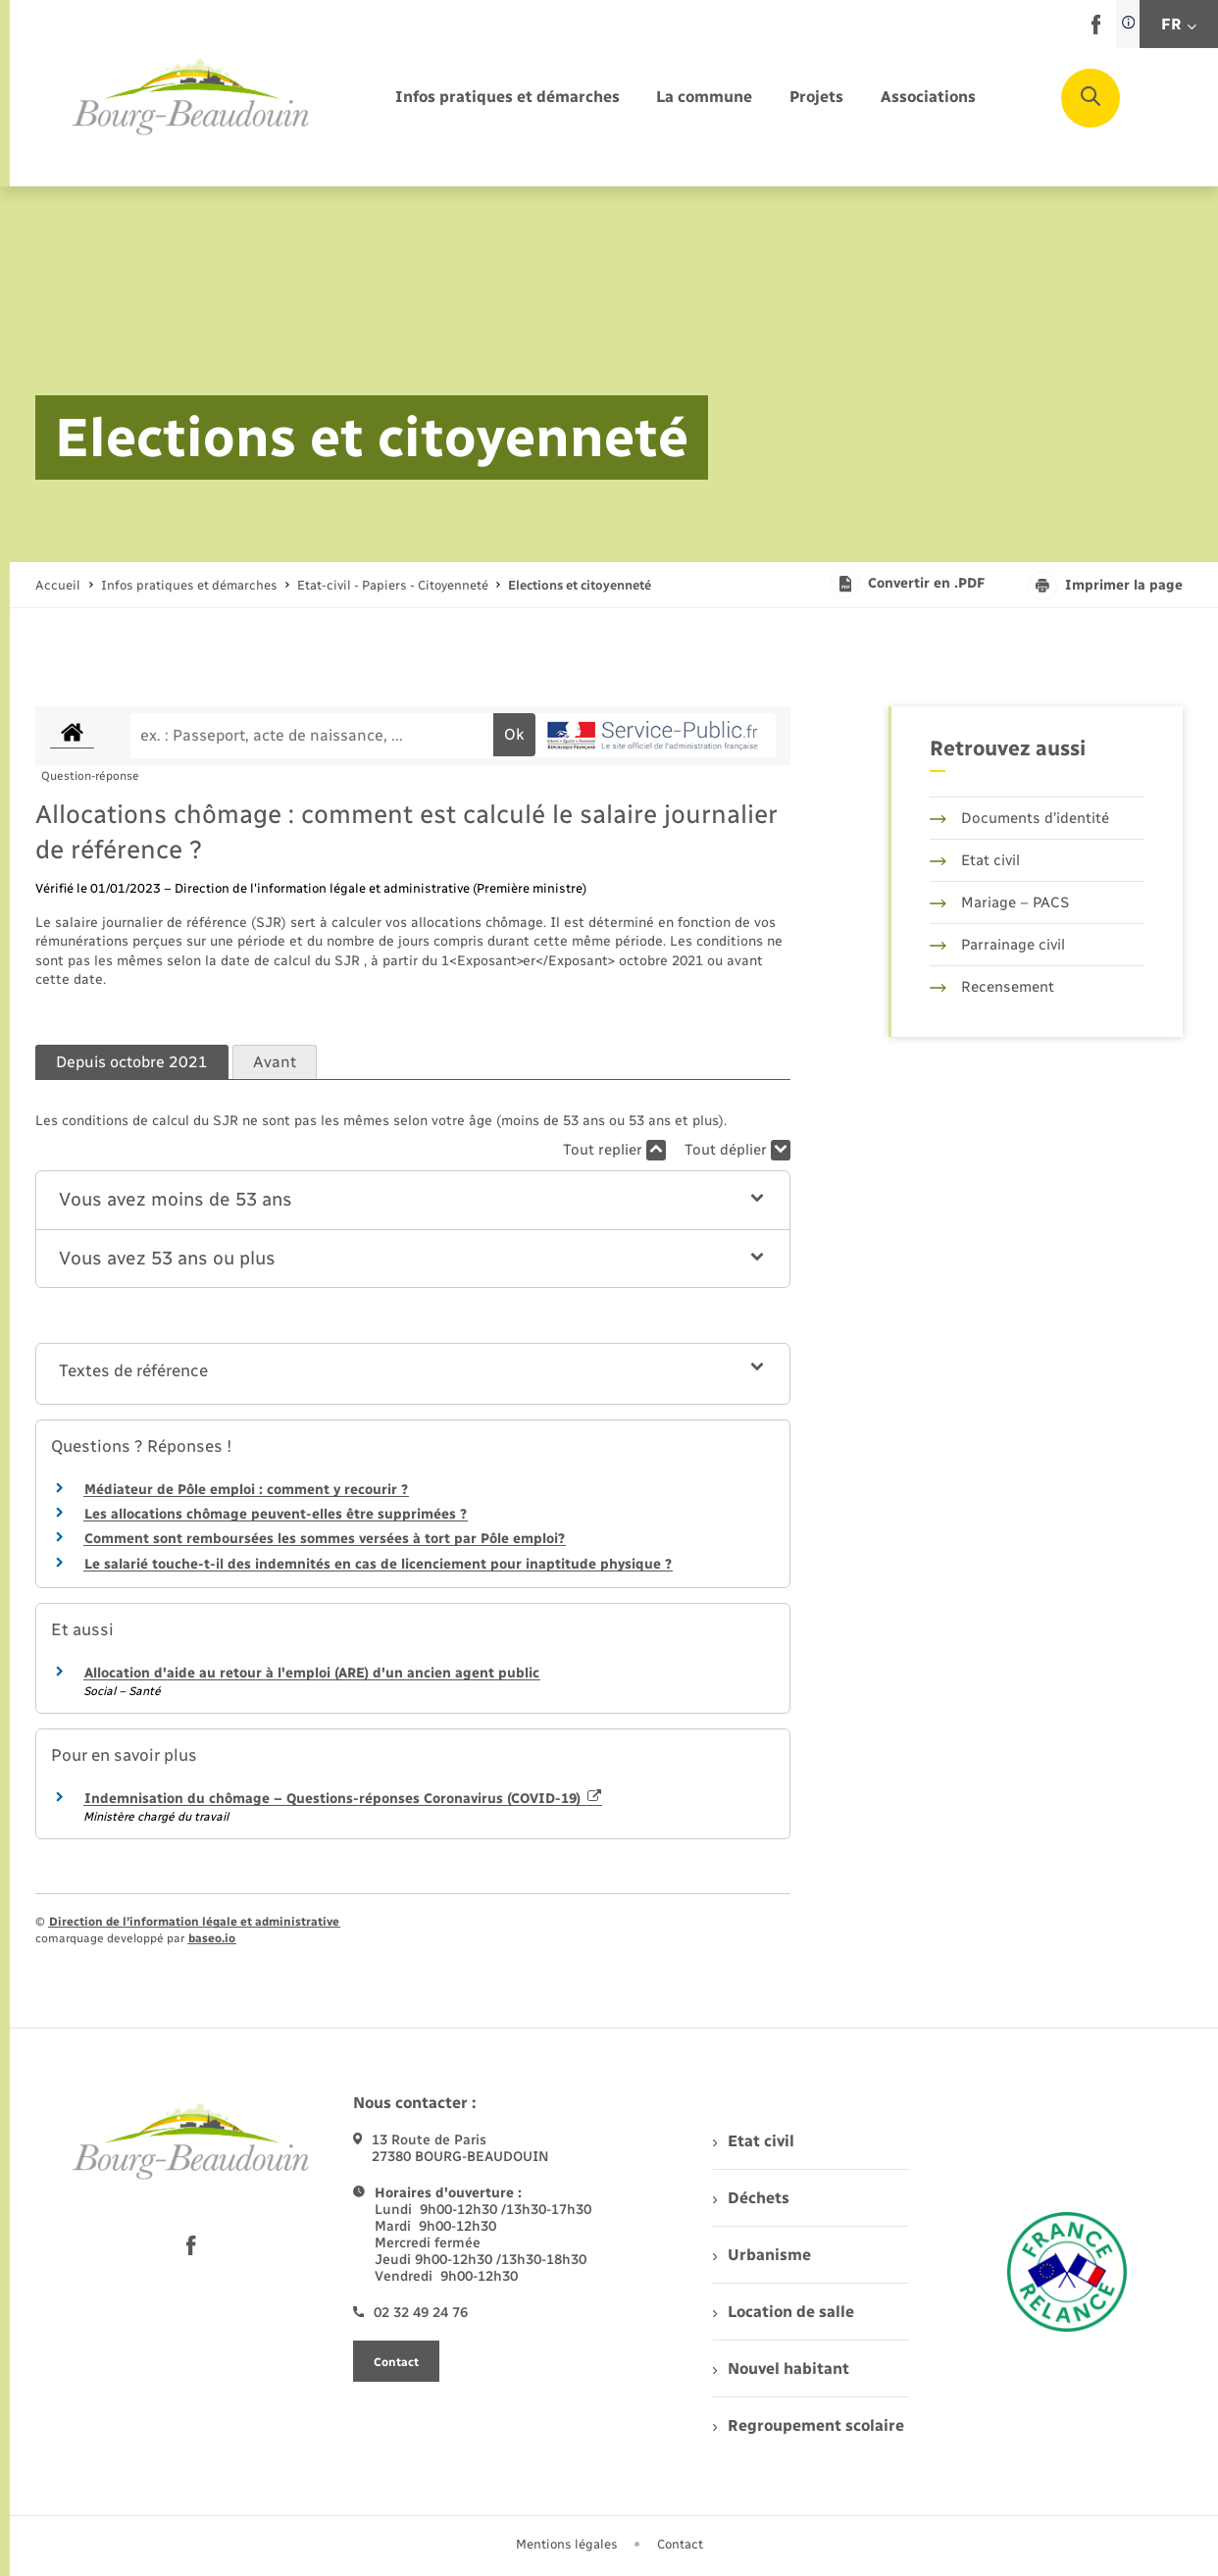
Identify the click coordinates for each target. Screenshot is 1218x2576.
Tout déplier (737, 1150)
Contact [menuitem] (680, 2544)
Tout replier (614, 1150)
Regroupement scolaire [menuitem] (808, 2425)
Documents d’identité (1019, 818)
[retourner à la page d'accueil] (191, 98)
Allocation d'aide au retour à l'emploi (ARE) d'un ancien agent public (311, 1673)
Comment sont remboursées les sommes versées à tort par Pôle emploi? (324, 1538)
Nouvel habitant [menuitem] (781, 2368)
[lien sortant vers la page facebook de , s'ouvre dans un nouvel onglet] (1095, 30)
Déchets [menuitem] (751, 2198)
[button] (413, 1200)
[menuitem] (507, 97)
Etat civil (975, 860)
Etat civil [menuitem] (753, 2141)
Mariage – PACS (999, 902)
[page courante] (579, 585)
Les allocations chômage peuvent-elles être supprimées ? (275, 1514)
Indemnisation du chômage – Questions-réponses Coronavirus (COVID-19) (342, 1798)
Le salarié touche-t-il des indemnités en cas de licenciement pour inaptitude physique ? (378, 1564)
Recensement (992, 987)
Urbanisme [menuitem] (762, 2254)
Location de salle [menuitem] (783, 2311)
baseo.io (211, 1938)
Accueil (57, 585)
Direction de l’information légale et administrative (194, 1922)
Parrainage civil (997, 944)
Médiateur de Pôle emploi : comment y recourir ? (246, 1489)
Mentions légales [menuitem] (567, 2544)
